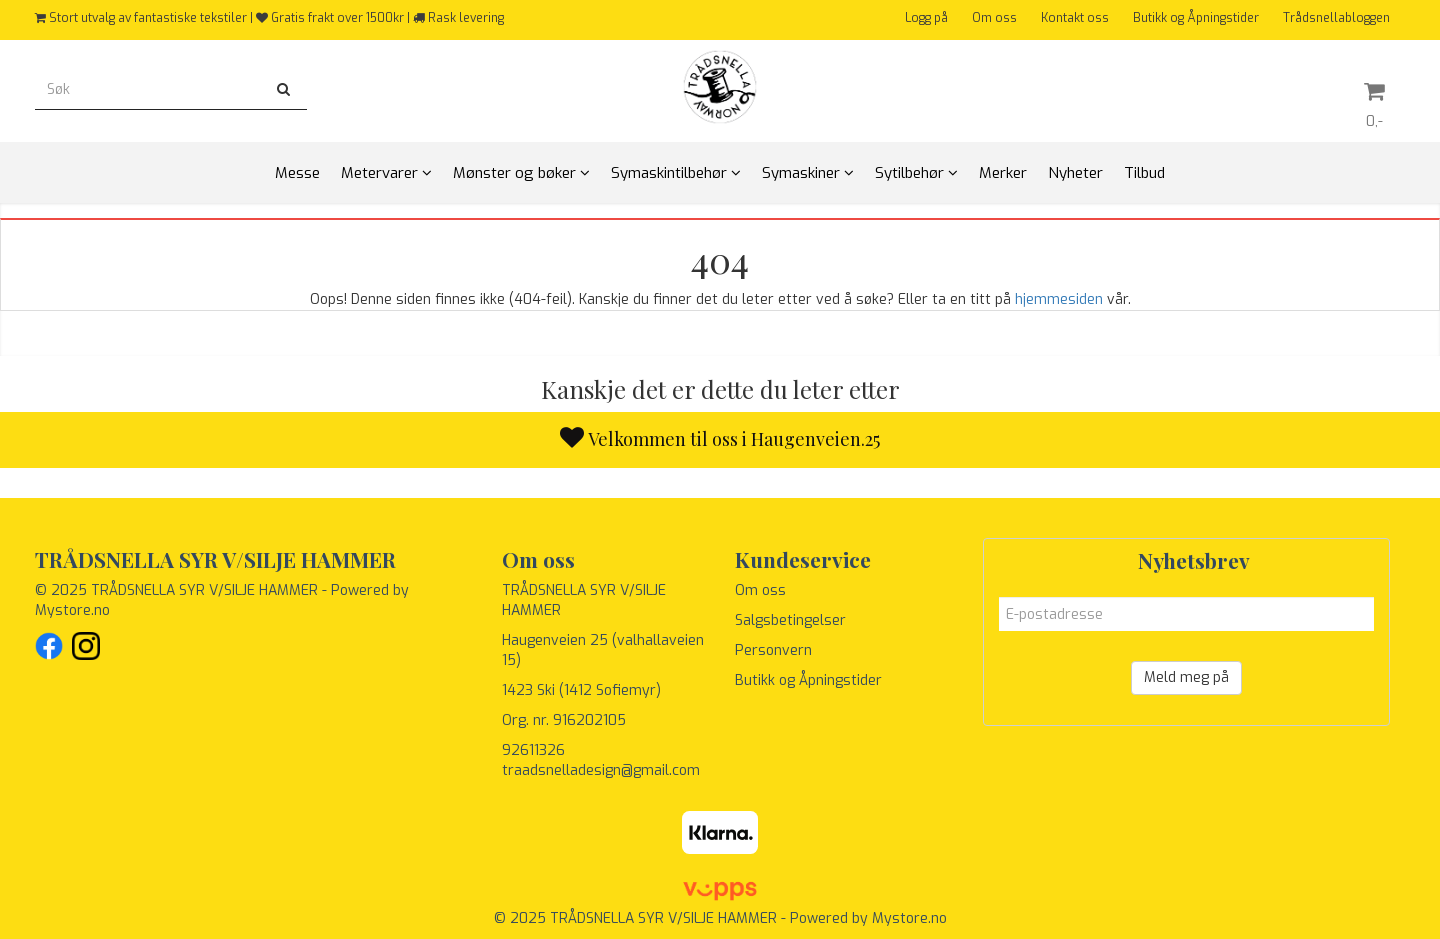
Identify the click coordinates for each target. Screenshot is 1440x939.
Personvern (773, 650)
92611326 (533, 750)
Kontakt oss (1075, 18)
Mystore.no (72, 610)
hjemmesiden (1059, 299)
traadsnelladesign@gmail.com (601, 770)
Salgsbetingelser (790, 620)
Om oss (994, 18)
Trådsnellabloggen (1336, 18)
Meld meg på (1186, 677)
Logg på (926, 18)
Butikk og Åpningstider (1196, 18)
